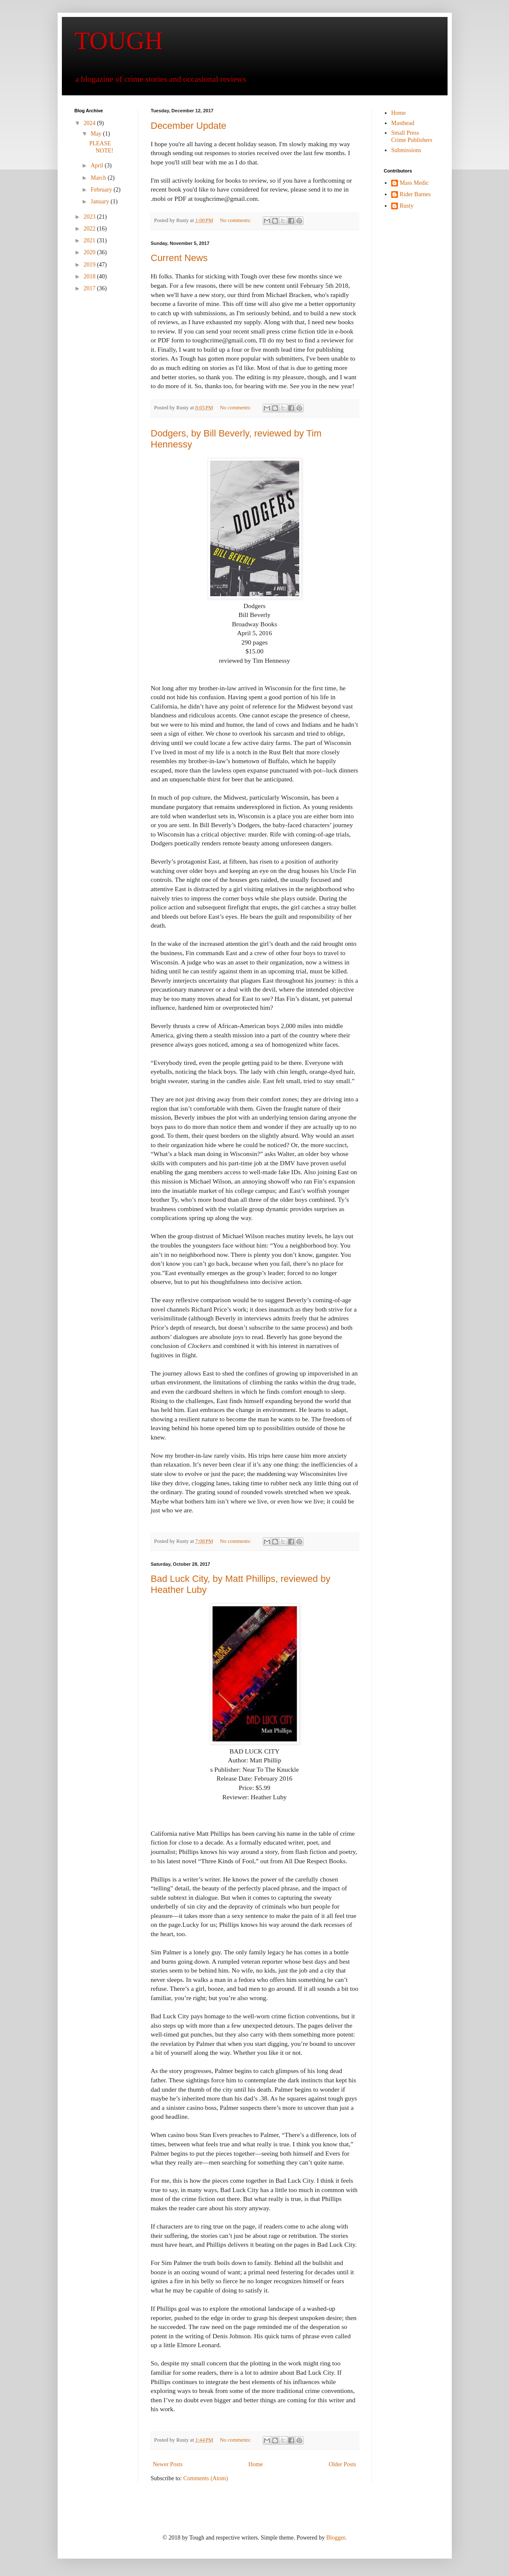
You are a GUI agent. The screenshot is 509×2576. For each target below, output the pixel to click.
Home (255, 2464)
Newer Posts (168, 2464)
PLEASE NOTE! (101, 147)
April (98, 165)
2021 (90, 240)
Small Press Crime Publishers (411, 136)
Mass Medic (414, 183)
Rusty (407, 206)
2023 (90, 217)
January (101, 201)
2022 (90, 228)
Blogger (335, 2537)
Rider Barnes (415, 194)
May (97, 134)
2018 (90, 276)
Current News (179, 258)
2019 (90, 264)
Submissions (406, 150)
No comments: (236, 220)
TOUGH (119, 41)
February (102, 189)
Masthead (402, 123)
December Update (189, 125)
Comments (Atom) (206, 2478)
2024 (90, 123)
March (99, 178)
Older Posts (342, 2464)
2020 (90, 252)
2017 (90, 288)
